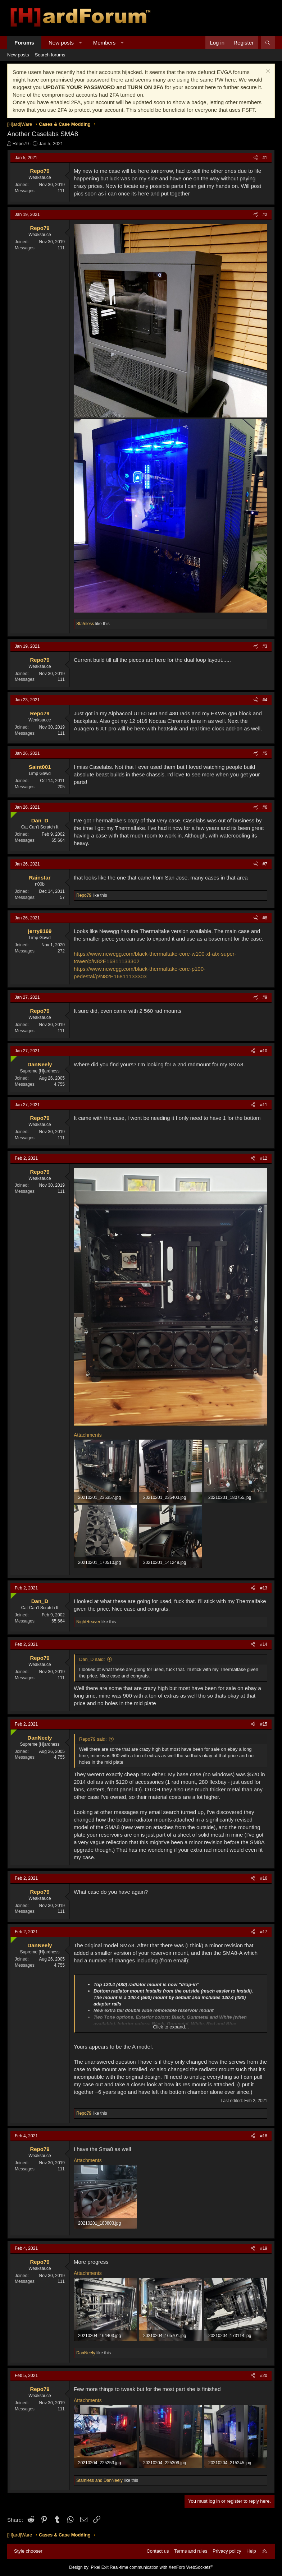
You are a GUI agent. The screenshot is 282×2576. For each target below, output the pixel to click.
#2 (265, 214)
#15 (263, 1724)
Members (104, 43)
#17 (263, 1931)
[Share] (255, 158)
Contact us (157, 2551)
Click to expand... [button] (171, 2027)
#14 (263, 1644)
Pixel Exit (99, 2567)
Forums (24, 43)
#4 (265, 699)
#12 (263, 1158)
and (99, 2480)
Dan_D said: (92, 1659)
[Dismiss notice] (267, 72)
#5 (265, 753)
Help (251, 2551)
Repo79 (21, 143)
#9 (265, 997)
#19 (263, 2248)
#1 (265, 157)
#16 (263, 1878)
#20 (263, 2375)
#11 (263, 1104)
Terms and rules (190, 2551)
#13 (263, 1588)
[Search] (268, 42)
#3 (265, 646)
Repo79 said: (93, 1739)
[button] (80, 42)
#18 (263, 2135)
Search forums (50, 54)
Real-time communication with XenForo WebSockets (161, 2567)
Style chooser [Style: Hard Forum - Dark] (28, 2551)
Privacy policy (227, 2551)
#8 (265, 917)
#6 (265, 807)
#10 (263, 1050)
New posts (61, 43)
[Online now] (12, 813)
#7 (265, 864)
